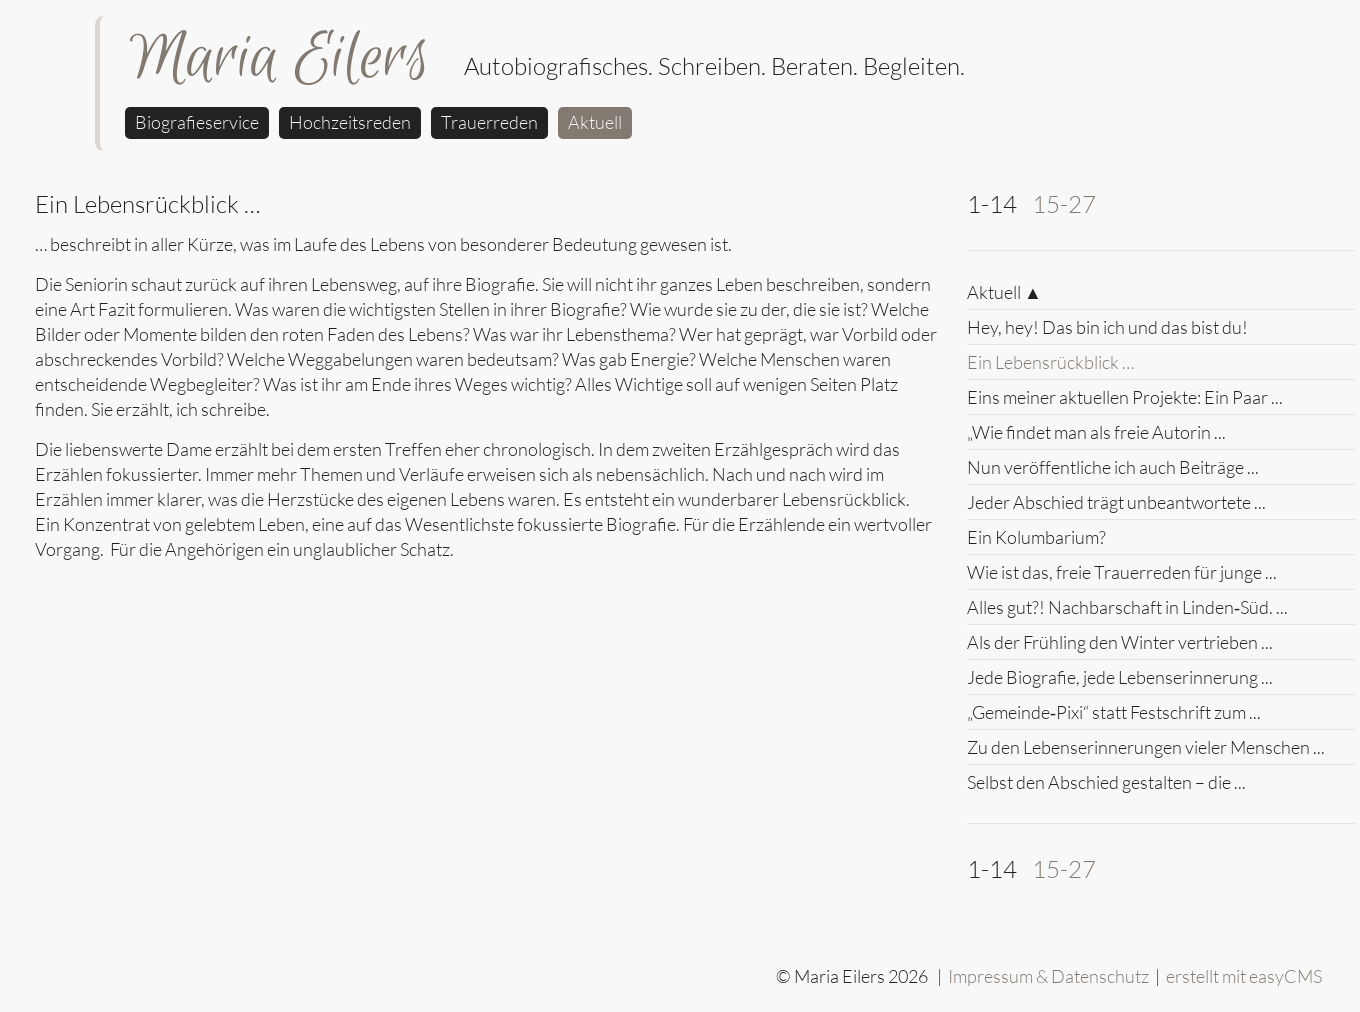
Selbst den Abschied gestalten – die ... (1106, 782)
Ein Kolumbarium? (1036, 537)
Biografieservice (197, 122)
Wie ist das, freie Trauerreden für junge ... (1122, 572)
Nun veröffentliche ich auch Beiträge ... (1113, 467)
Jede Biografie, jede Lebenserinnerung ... (1120, 677)
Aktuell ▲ (1004, 292)
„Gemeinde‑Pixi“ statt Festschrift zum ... (1114, 712)
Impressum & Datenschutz (1048, 976)
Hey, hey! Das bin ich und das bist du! (1107, 327)
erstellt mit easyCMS (1245, 976)
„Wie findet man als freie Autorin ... (1096, 432)
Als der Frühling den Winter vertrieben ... (1120, 642)
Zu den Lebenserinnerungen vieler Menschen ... (1146, 747)
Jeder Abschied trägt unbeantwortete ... (1116, 502)
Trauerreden (489, 122)
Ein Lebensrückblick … (1050, 362)
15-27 (1064, 204)
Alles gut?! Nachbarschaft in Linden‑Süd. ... (1127, 607)
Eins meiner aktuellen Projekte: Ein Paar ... (1125, 397)
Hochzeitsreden (350, 122)
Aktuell (595, 122)
